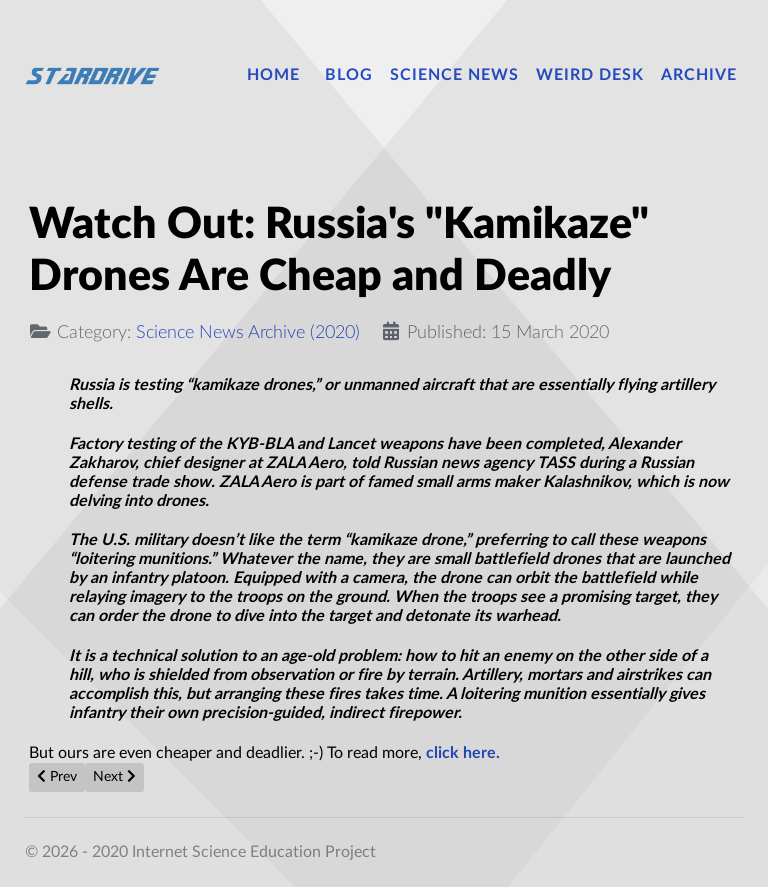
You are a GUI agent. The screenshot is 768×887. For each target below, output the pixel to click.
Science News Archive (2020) (248, 332)
